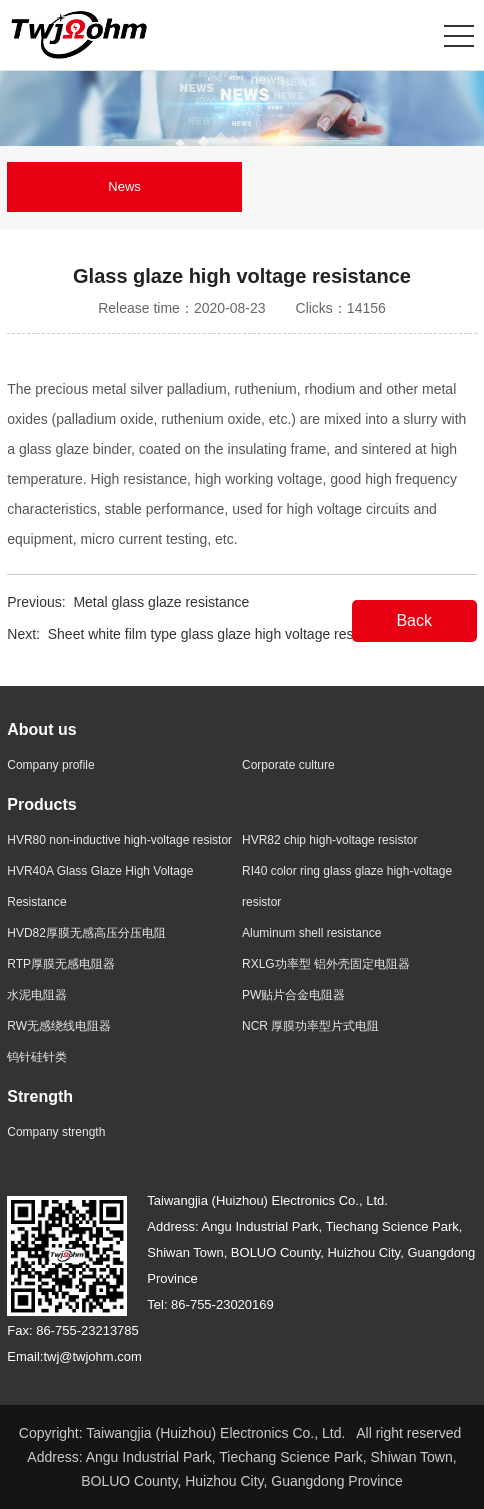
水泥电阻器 (37, 995)
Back (414, 620)
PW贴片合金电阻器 (293, 995)
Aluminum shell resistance (311, 933)
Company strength (56, 1132)
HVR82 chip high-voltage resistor (329, 840)
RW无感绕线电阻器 (59, 1026)
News (124, 186)
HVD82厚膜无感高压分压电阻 (86, 933)
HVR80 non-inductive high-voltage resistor (119, 840)
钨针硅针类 (37, 1057)
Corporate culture (288, 765)
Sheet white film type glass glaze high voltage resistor (214, 634)
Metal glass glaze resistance (161, 602)
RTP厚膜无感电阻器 (61, 964)
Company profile (50, 765)
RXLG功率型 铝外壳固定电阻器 (326, 964)
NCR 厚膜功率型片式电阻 (310, 1026)
